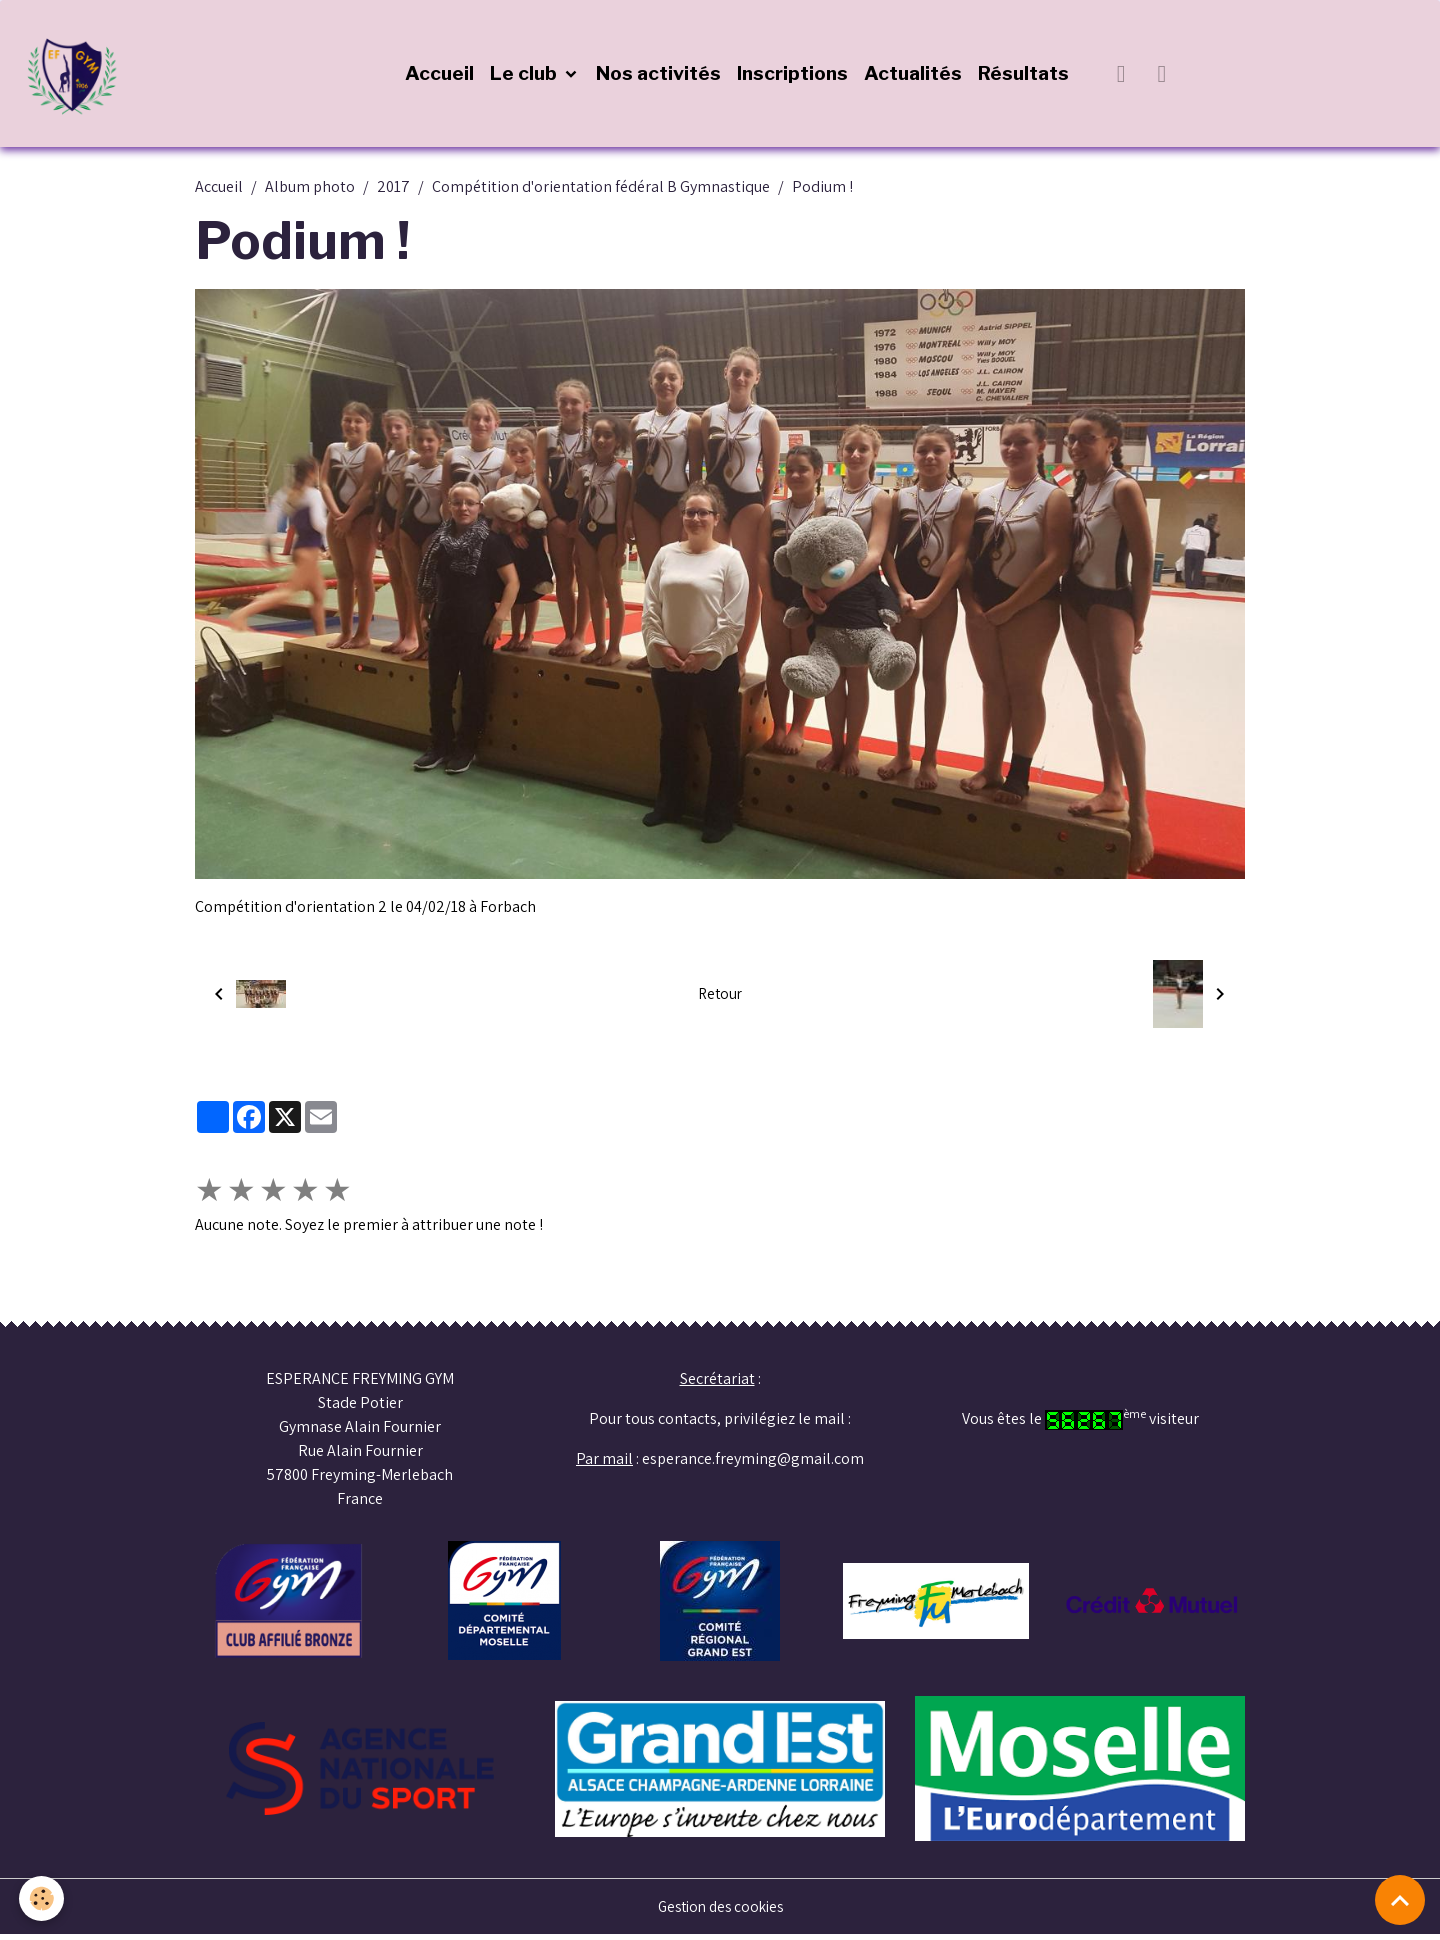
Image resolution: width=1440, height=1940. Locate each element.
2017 (393, 191)
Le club (527, 76)
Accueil (441, 76)
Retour (719, 998)
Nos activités (660, 76)
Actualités (915, 76)
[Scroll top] (1400, 1900)
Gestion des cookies (720, 1911)
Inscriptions (794, 76)
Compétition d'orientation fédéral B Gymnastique (601, 191)
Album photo (310, 191)
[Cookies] (42, 1898)
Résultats (1025, 76)
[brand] (80, 76)
